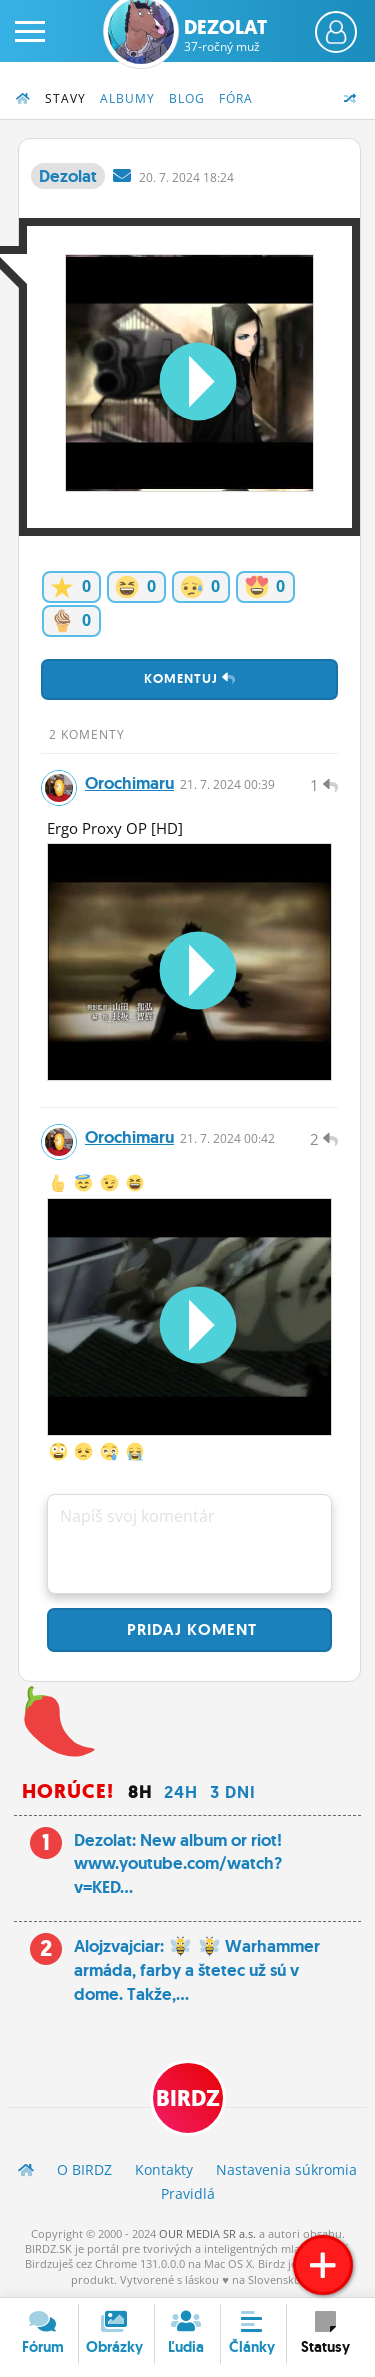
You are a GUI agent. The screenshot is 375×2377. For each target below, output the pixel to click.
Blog (187, 98)
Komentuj (190, 678)
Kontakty (164, 2169)
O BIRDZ (84, 2169)
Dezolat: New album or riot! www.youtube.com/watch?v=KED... (178, 1864)
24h (181, 1792)
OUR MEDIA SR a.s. (207, 2233)
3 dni (233, 1792)
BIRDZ (188, 2098)
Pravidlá (188, 2193)
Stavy (65, 98)
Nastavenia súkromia (286, 2169)
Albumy (127, 98)
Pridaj (189, 1629)
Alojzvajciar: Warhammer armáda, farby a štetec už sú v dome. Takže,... (197, 1970)
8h (140, 1792)
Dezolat (225, 35)
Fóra (236, 98)
